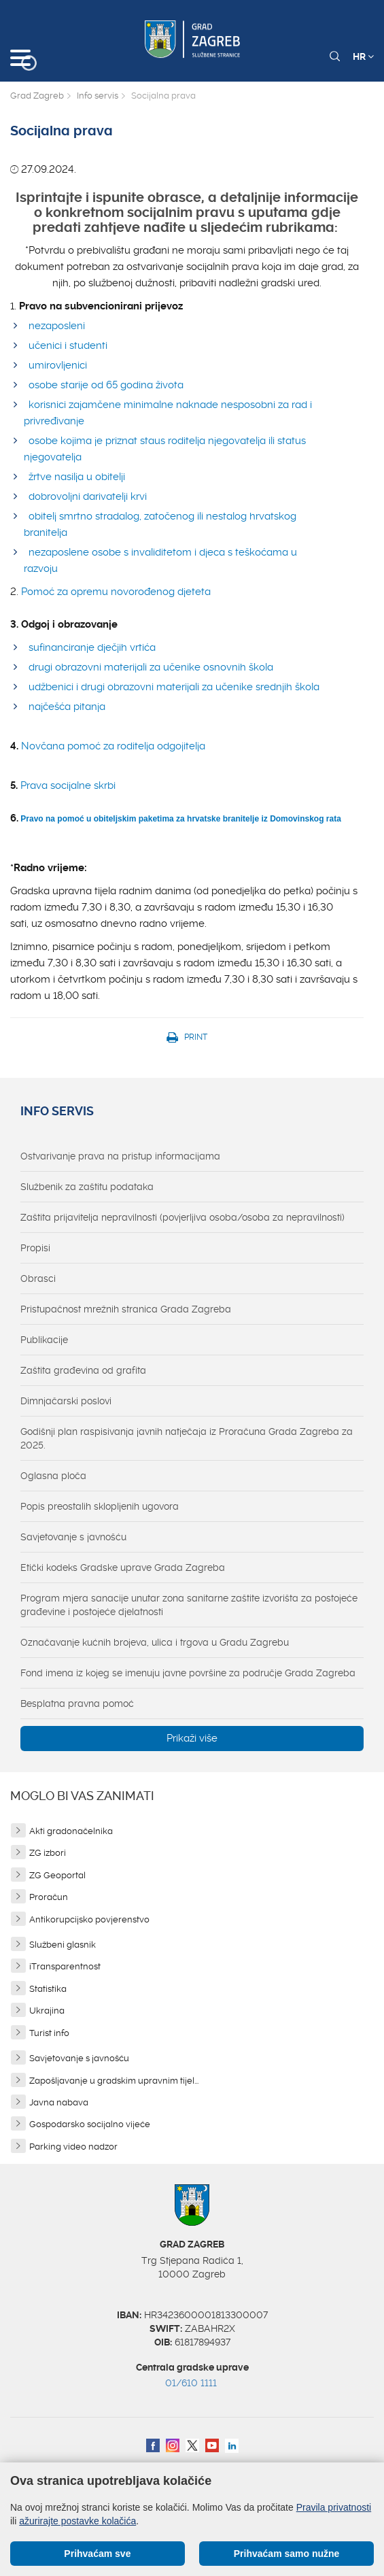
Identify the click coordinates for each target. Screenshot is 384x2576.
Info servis (97, 95)
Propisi (35, 1247)
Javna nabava (58, 2102)
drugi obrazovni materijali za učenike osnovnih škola (151, 667)
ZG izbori (47, 1853)
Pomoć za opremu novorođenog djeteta (116, 592)
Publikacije (44, 1339)
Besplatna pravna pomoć (77, 1703)
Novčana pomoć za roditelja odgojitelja (111, 746)
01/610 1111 (191, 2382)
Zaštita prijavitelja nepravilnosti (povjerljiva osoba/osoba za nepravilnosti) (182, 1217)
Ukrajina (47, 2010)
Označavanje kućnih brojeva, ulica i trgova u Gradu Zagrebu (154, 1642)
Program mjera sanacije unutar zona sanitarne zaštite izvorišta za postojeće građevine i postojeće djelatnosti (188, 1605)
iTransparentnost (65, 1966)
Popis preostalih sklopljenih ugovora (99, 1506)
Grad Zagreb (37, 95)
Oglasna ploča (53, 1475)
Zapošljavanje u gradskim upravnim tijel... (113, 2080)
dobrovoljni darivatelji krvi (88, 496)
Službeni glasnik (62, 1944)
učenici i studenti (68, 345)
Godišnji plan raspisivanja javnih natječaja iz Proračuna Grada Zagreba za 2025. (186, 1438)
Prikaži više (192, 1738)
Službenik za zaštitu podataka (87, 1186)
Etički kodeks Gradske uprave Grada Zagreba (122, 1567)
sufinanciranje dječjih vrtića (92, 647)
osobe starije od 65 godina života (106, 385)
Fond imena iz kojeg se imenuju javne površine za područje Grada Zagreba (187, 1672)
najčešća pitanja (67, 706)
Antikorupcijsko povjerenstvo (89, 1919)
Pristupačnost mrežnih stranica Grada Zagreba (125, 1309)
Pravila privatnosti (334, 2507)
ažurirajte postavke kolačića (77, 2520)
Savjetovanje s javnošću (73, 1536)
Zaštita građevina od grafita (83, 1370)
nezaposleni (57, 326)
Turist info (49, 2033)
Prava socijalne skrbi (68, 785)
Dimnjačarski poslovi (65, 1400)
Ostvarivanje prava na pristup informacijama (120, 1156)
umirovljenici (58, 365)
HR (363, 56)
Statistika (48, 1989)
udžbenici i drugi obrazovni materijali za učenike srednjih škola (174, 687)
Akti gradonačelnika (71, 1831)
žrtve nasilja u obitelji (77, 477)
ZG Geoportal (57, 1875)
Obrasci (38, 1278)
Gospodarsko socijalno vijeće (89, 2124)
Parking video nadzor (73, 2146)
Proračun (48, 1897)
